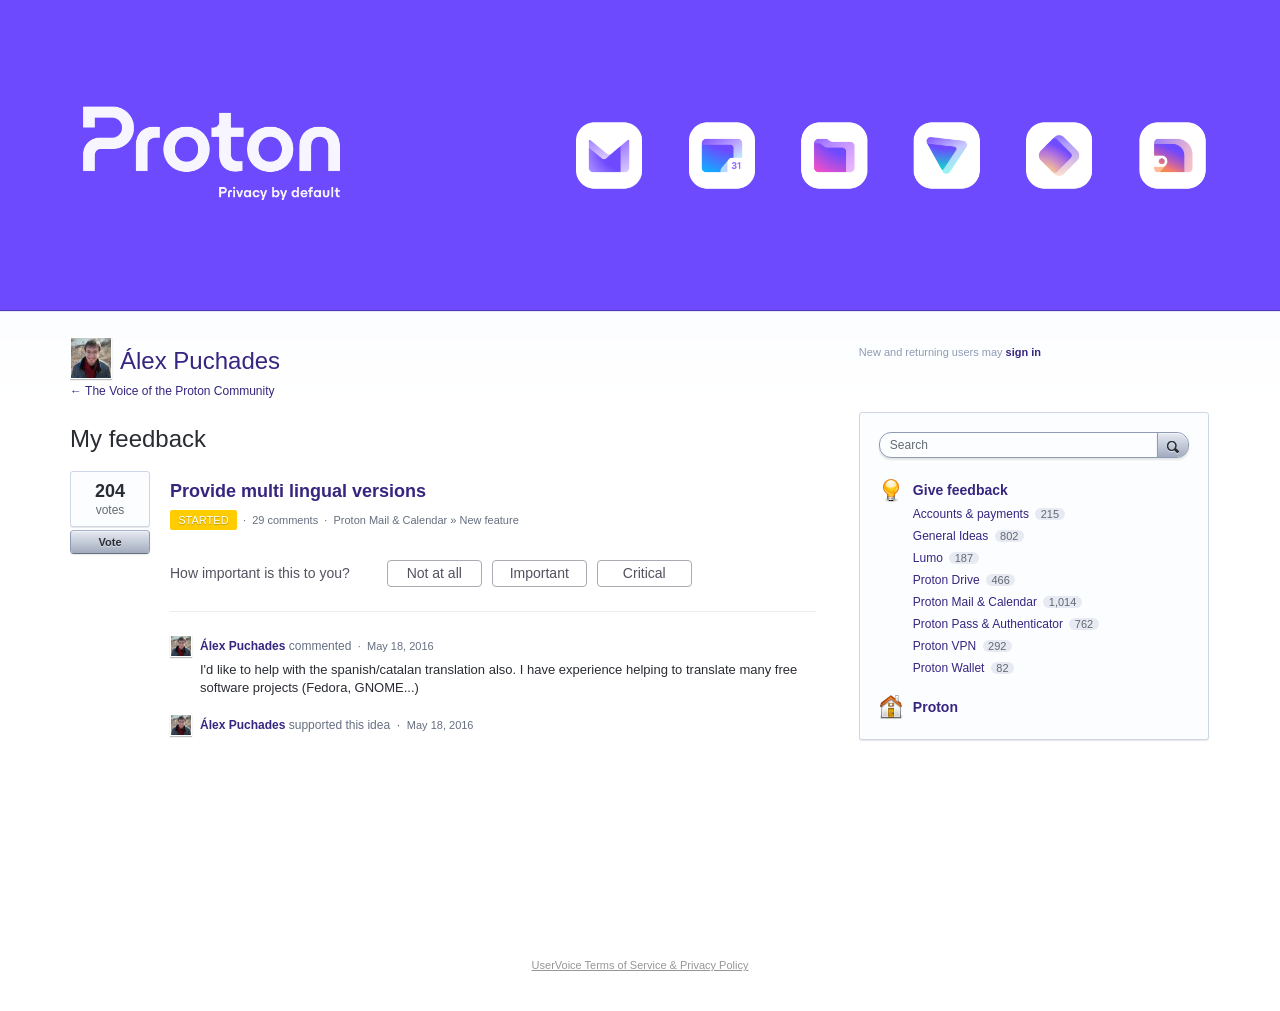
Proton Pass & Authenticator (989, 624)
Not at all (444, 576)
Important (548, 576)
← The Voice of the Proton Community (172, 391)
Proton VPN (946, 646)
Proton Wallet (950, 668)
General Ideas (952, 536)
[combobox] (1023, 445)
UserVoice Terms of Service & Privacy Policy (640, 965)
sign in (1023, 352)
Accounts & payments (972, 514)
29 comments (285, 520)
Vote (109, 542)
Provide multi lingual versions (298, 491)
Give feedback (960, 490)
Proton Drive (948, 580)
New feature (488, 520)
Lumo (929, 558)
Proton (935, 707)
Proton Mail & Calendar (390, 520)
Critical (657, 576)
